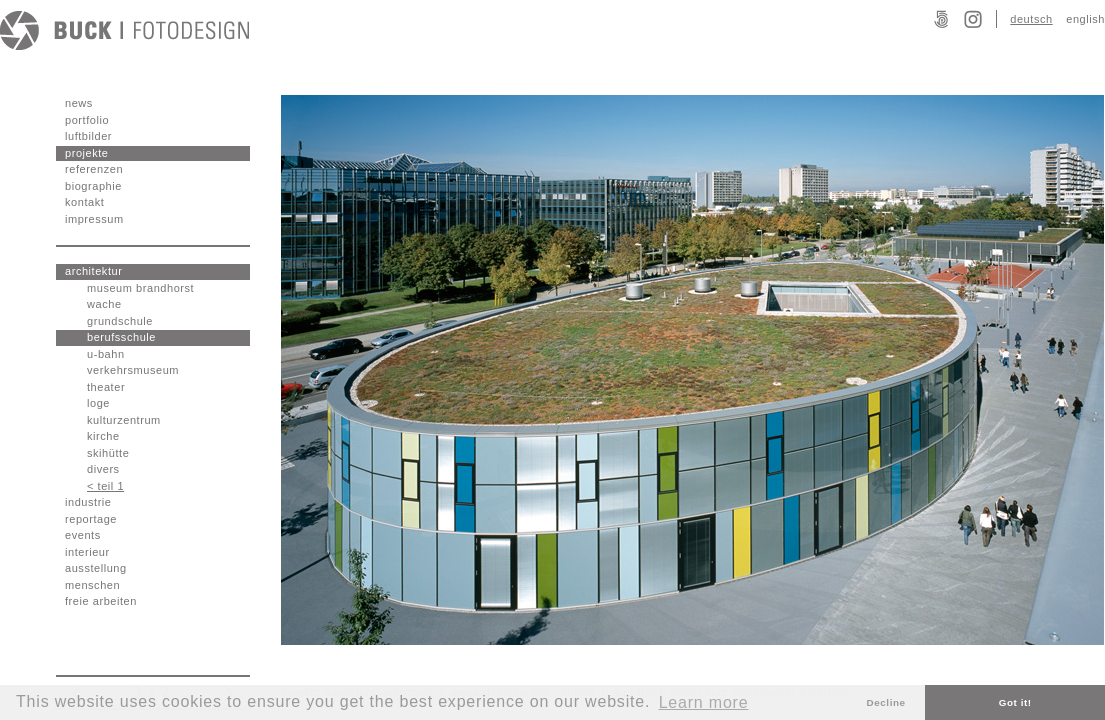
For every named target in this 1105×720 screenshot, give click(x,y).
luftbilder (88, 136)
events (83, 535)
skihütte (108, 453)
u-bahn (106, 354)
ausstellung (96, 568)
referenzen (94, 169)
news (79, 103)
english (1085, 19)
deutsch (1031, 19)
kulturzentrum (124, 420)
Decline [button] (886, 702)
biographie (93, 186)
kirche (103, 436)
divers (103, 469)
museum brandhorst (140, 288)
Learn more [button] (704, 702)
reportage (91, 519)
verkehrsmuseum (133, 370)
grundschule (120, 321)
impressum (94, 219)
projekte (87, 153)
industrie (88, 502)
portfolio (87, 120)
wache (104, 304)
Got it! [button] (1015, 702)
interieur (87, 552)
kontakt (84, 202)
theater (106, 387)
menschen (92, 585)
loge (98, 403)
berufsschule (121, 337)
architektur (93, 271)
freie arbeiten (101, 601)
